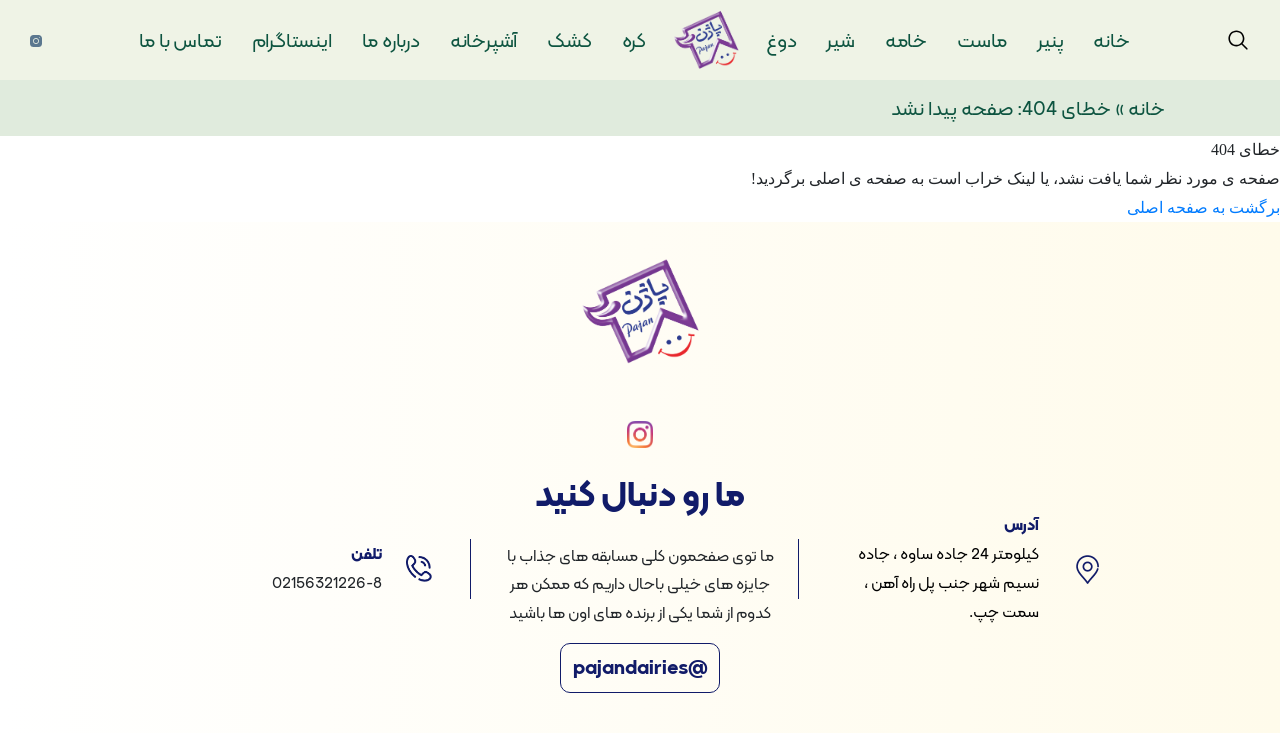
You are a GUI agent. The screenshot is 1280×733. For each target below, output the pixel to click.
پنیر (1050, 40)
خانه (1111, 40)
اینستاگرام (292, 40)
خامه (906, 40)
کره (634, 40)
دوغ (781, 40)
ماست (982, 40)
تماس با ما (180, 40)
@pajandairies (640, 667)
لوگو (718, 40)
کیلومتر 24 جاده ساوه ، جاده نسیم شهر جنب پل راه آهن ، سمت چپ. (948, 582)
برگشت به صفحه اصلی (1203, 207)
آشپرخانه (483, 40)
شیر (840, 40)
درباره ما (391, 40)
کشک (569, 40)
